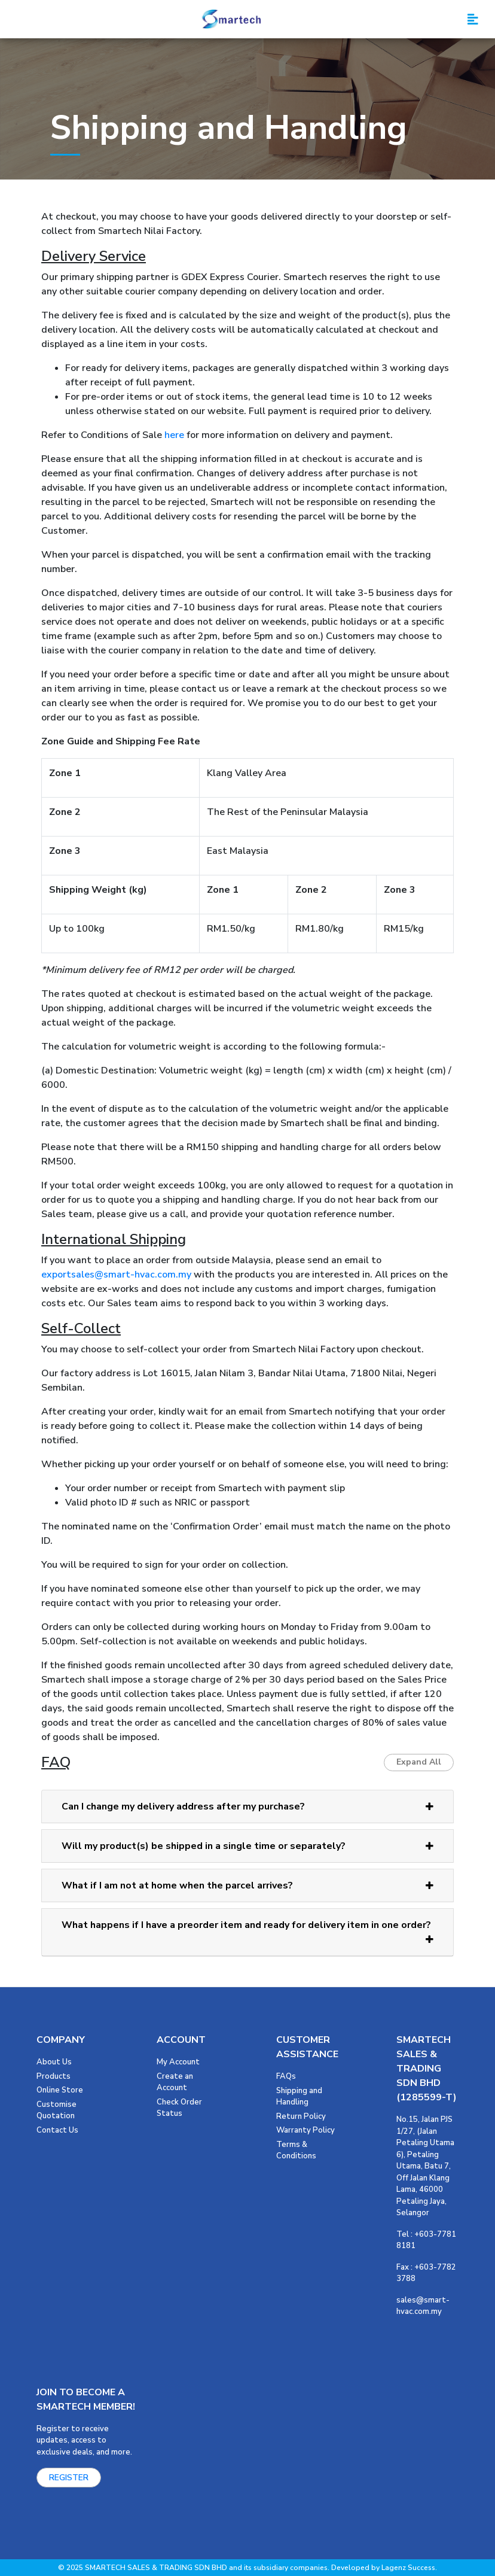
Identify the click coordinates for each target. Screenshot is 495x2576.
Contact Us (57, 2130)
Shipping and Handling (299, 2096)
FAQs (286, 2076)
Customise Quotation (56, 2110)
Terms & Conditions (296, 2150)
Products (53, 2076)
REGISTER (68, 2477)
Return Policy (301, 2116)
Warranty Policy (305, 2130)
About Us (54, 2062)
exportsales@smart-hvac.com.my (116, 1274)
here (174, 435)
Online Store (59, 2090)
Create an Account (175, 2082)
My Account (178, 2062)
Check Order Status (179, 2108)
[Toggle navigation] (473, 19)
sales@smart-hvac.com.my (423, 2306)
